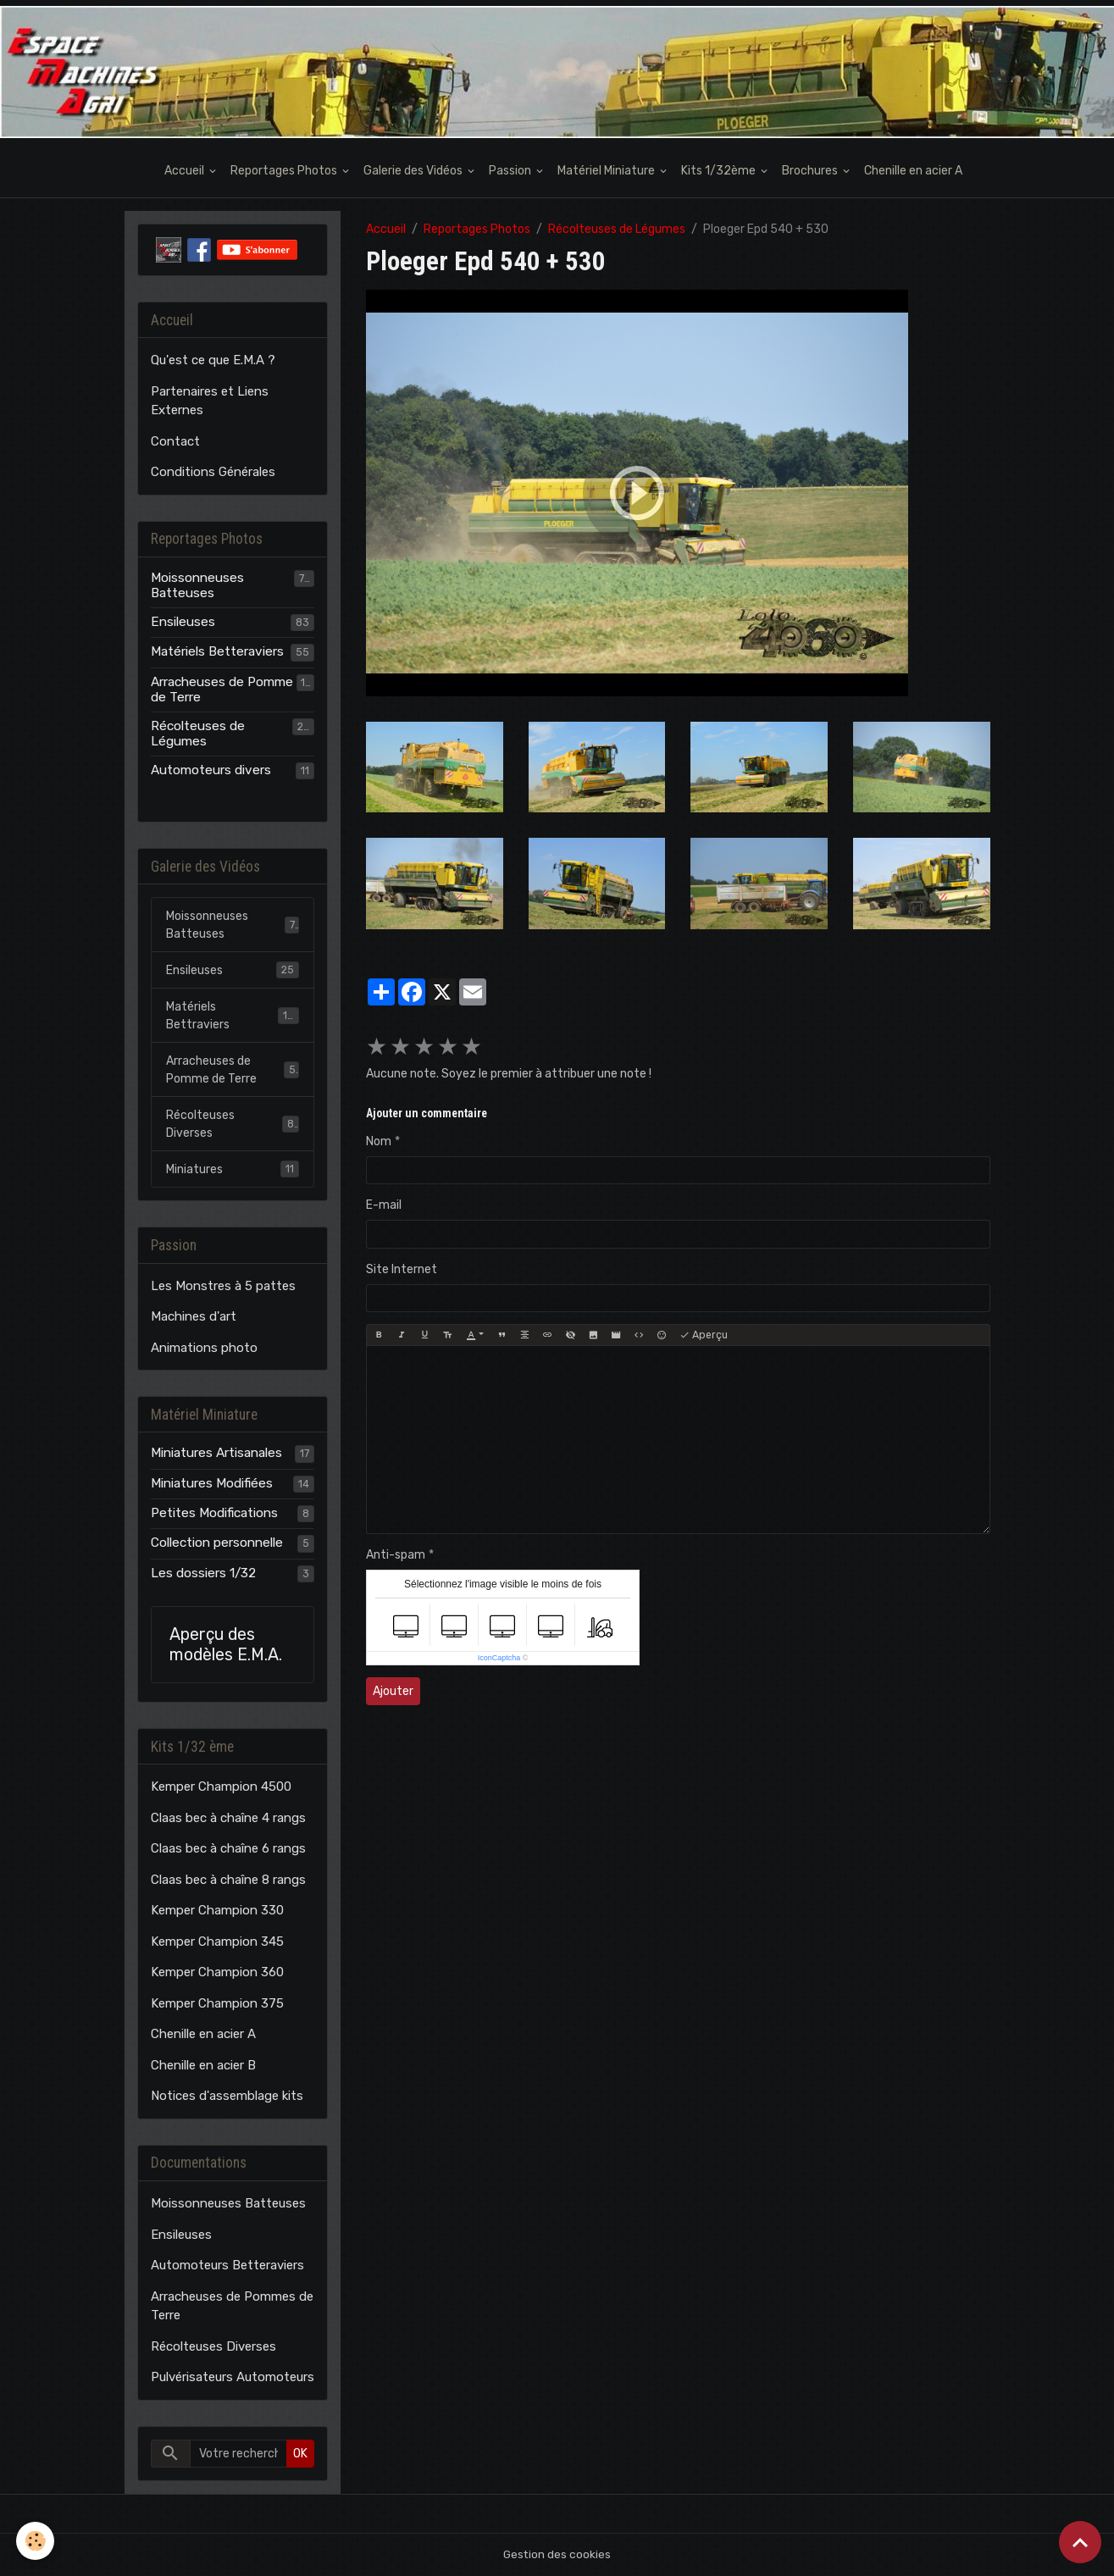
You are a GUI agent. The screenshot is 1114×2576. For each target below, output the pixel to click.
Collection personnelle (217, 1542)
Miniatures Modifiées (212, 1483)
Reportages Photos (285, 170)
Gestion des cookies (557, 2554)
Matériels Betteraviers (217, 651)
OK (300, 2453)
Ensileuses (183, 621)
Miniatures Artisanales (216, 1452)
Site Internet (401, 1269)
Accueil (185, 170)
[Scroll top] (1080, 2542)
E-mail (384, 1205)
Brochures (811, 170)
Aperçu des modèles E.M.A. (225, 1645)
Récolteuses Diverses (232, 1124)
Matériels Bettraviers (232, 1016)
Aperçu (703, 1335)
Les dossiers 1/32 (203, 1573)
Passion (511, 170)
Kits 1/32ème (719, 170)
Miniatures (232, 1169)
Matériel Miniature (607, 170)
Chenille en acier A (913, 170)
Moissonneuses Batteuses (197, 585)
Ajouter (393, 1691)
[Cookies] (36, 2541)
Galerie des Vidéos (414, 170)
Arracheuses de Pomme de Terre (222, 689)
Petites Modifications (214, 1513)
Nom (378, 1141)
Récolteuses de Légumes (616, 229)
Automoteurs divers (211, 770)
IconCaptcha (499, 1658)
